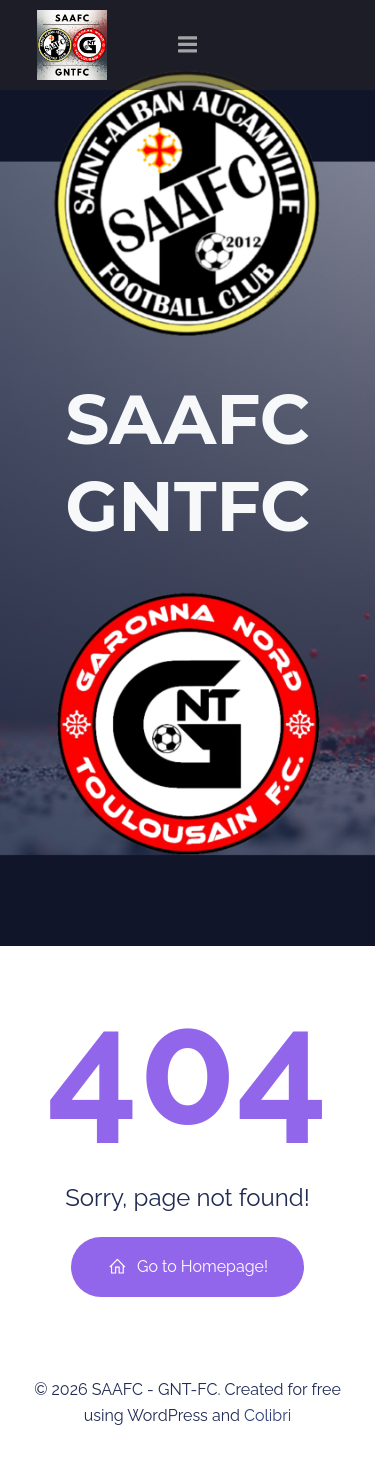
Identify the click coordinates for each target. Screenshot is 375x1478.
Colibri (267, 1415)
